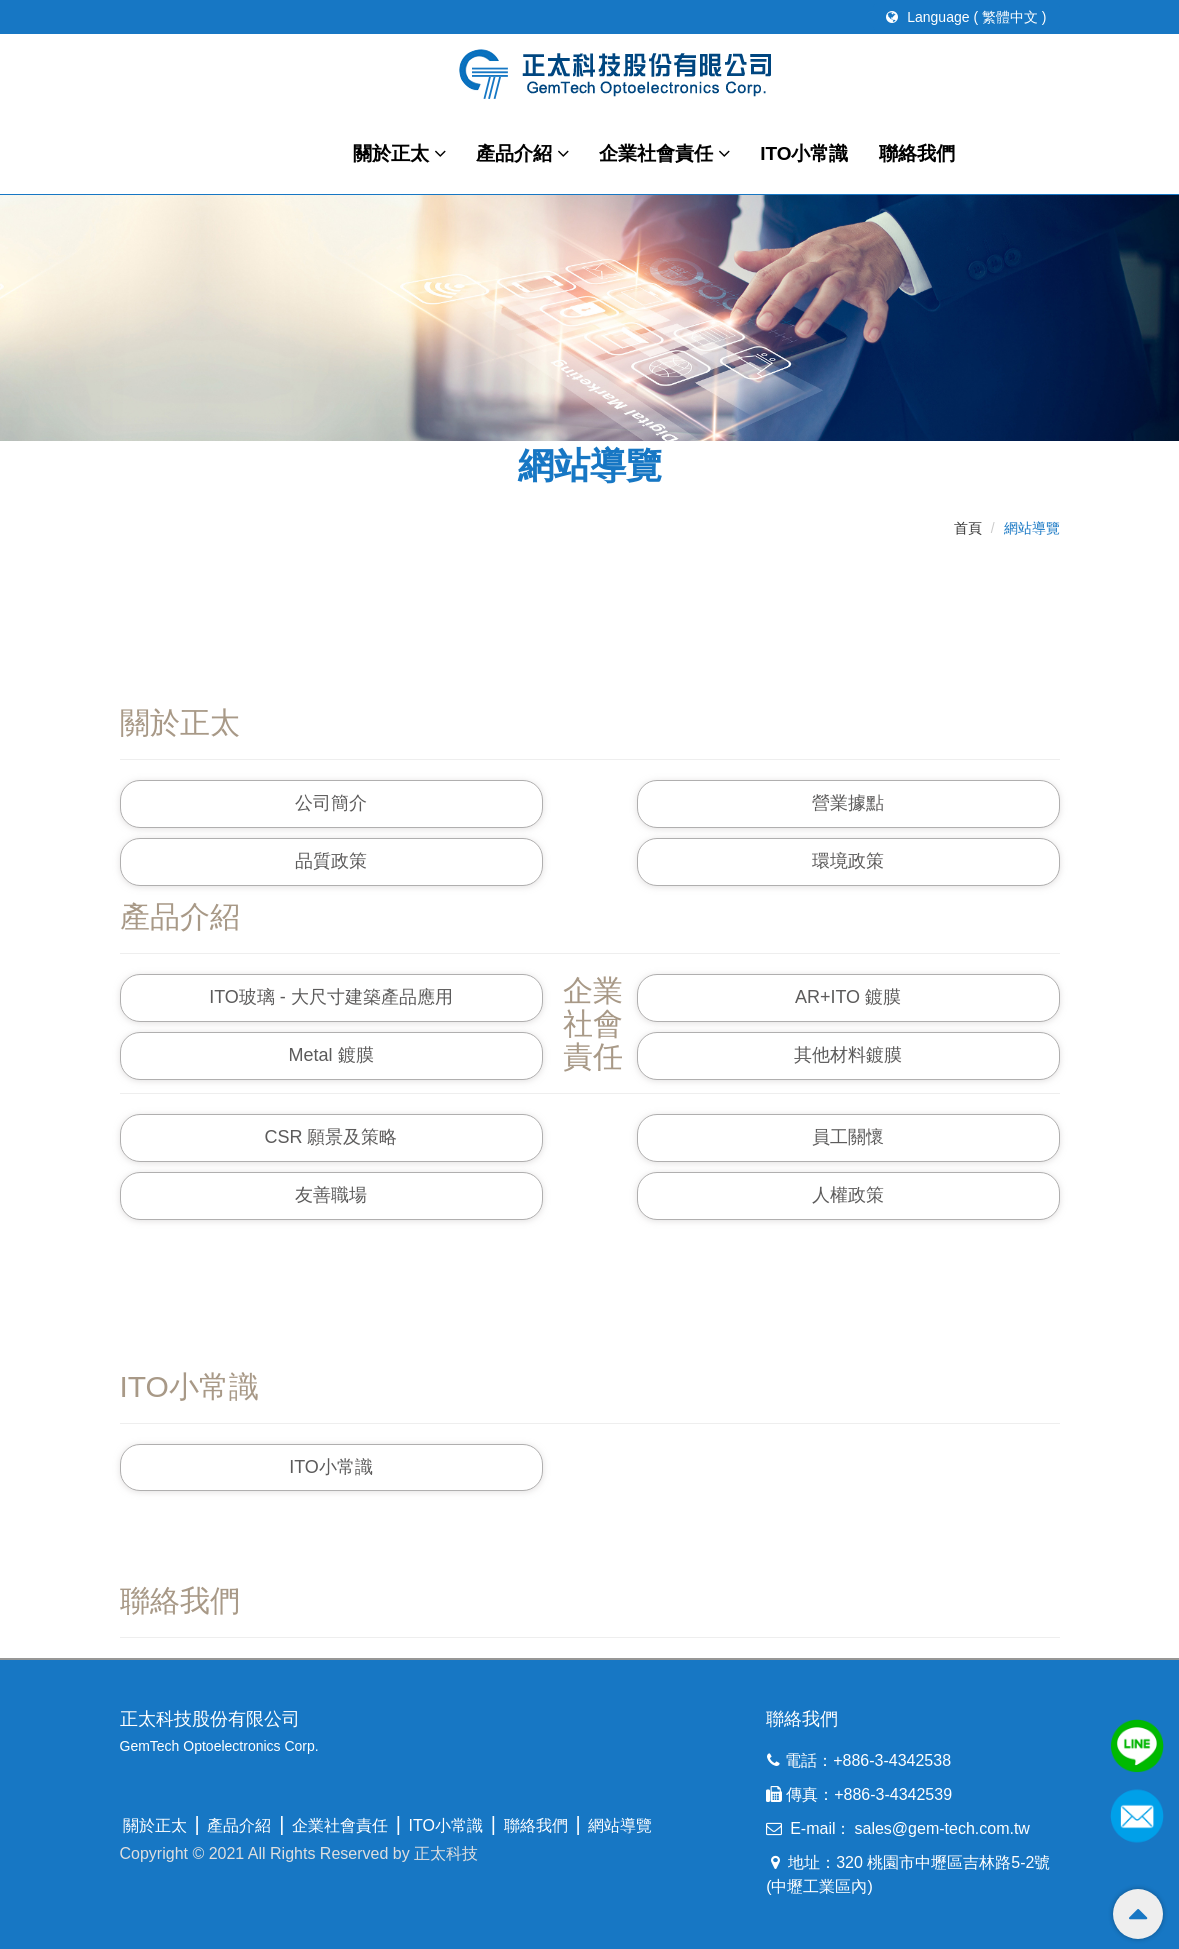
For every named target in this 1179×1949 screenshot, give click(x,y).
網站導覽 (620, 1825)
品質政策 (331, 861)
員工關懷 (848, 1137)
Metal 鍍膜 (330, 1055)
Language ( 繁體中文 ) (966, 17)
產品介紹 (522, 153)
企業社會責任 (664, 153)
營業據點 (848, 803)
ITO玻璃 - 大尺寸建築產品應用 (331, 997)
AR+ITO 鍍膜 (848, 997)
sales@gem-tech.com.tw (942, 1828)
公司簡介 (331, 803)
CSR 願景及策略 (330, 1137)
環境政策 (848, 861)
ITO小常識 (804, 153)
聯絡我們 (917, 153)
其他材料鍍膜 (848, 1055)
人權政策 (848, 1195)
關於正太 (399, 153)
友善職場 (331, 1195)
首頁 (968, 528)
